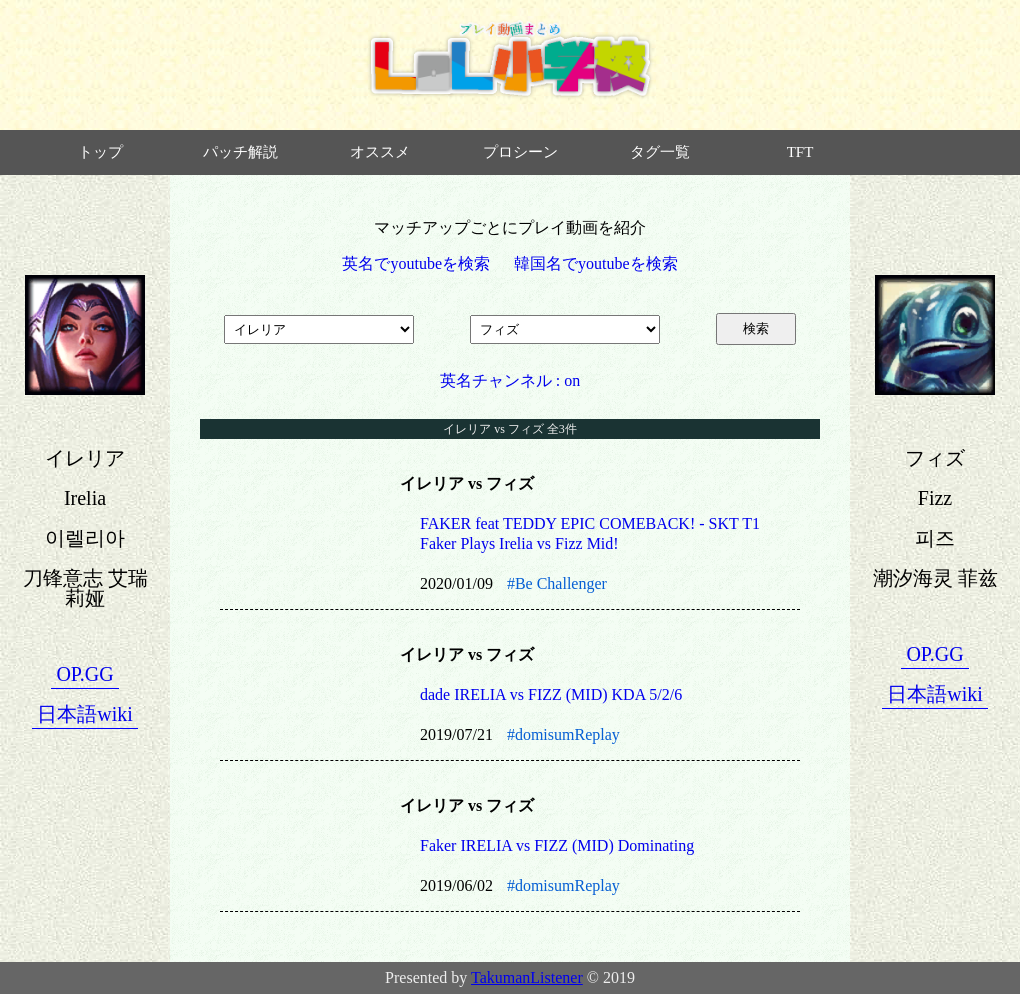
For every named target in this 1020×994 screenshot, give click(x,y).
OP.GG (84, 674)
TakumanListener (527, 977)
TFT (800, 152)
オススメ (380, 152)
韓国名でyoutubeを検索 (596, 263)
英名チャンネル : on (510, 380)
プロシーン (520, 152)
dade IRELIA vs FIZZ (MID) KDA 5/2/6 (551, 694)
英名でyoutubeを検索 (416, 263)
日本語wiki (85, 714)
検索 (756, 328)
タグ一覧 (660, 152)
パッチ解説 (240, 152)
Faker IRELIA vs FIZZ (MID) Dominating (557, 845)
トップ (100, 152)
